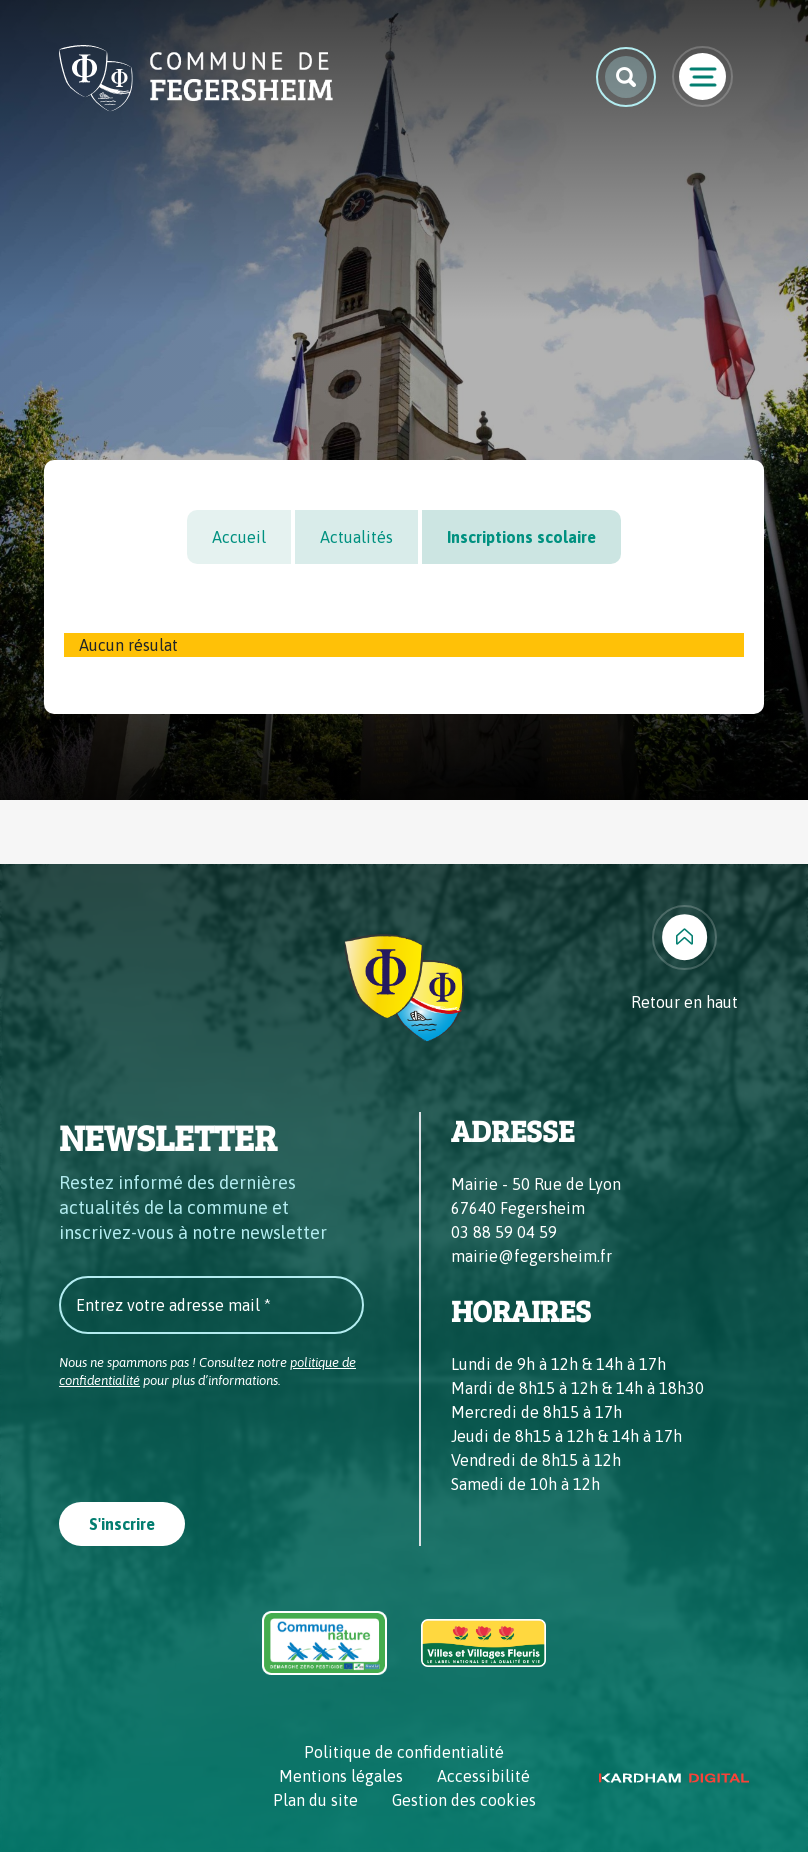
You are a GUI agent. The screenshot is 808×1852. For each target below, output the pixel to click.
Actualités (356, 537)
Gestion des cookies (464, 1800)
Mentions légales (341, 1776)
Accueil (239, 537)
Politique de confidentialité (404, 1752)
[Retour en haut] (684, 959)
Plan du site (315, 1800)
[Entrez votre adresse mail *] (211, 1305)
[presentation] (211, 1439)
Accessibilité (483, 1776)
